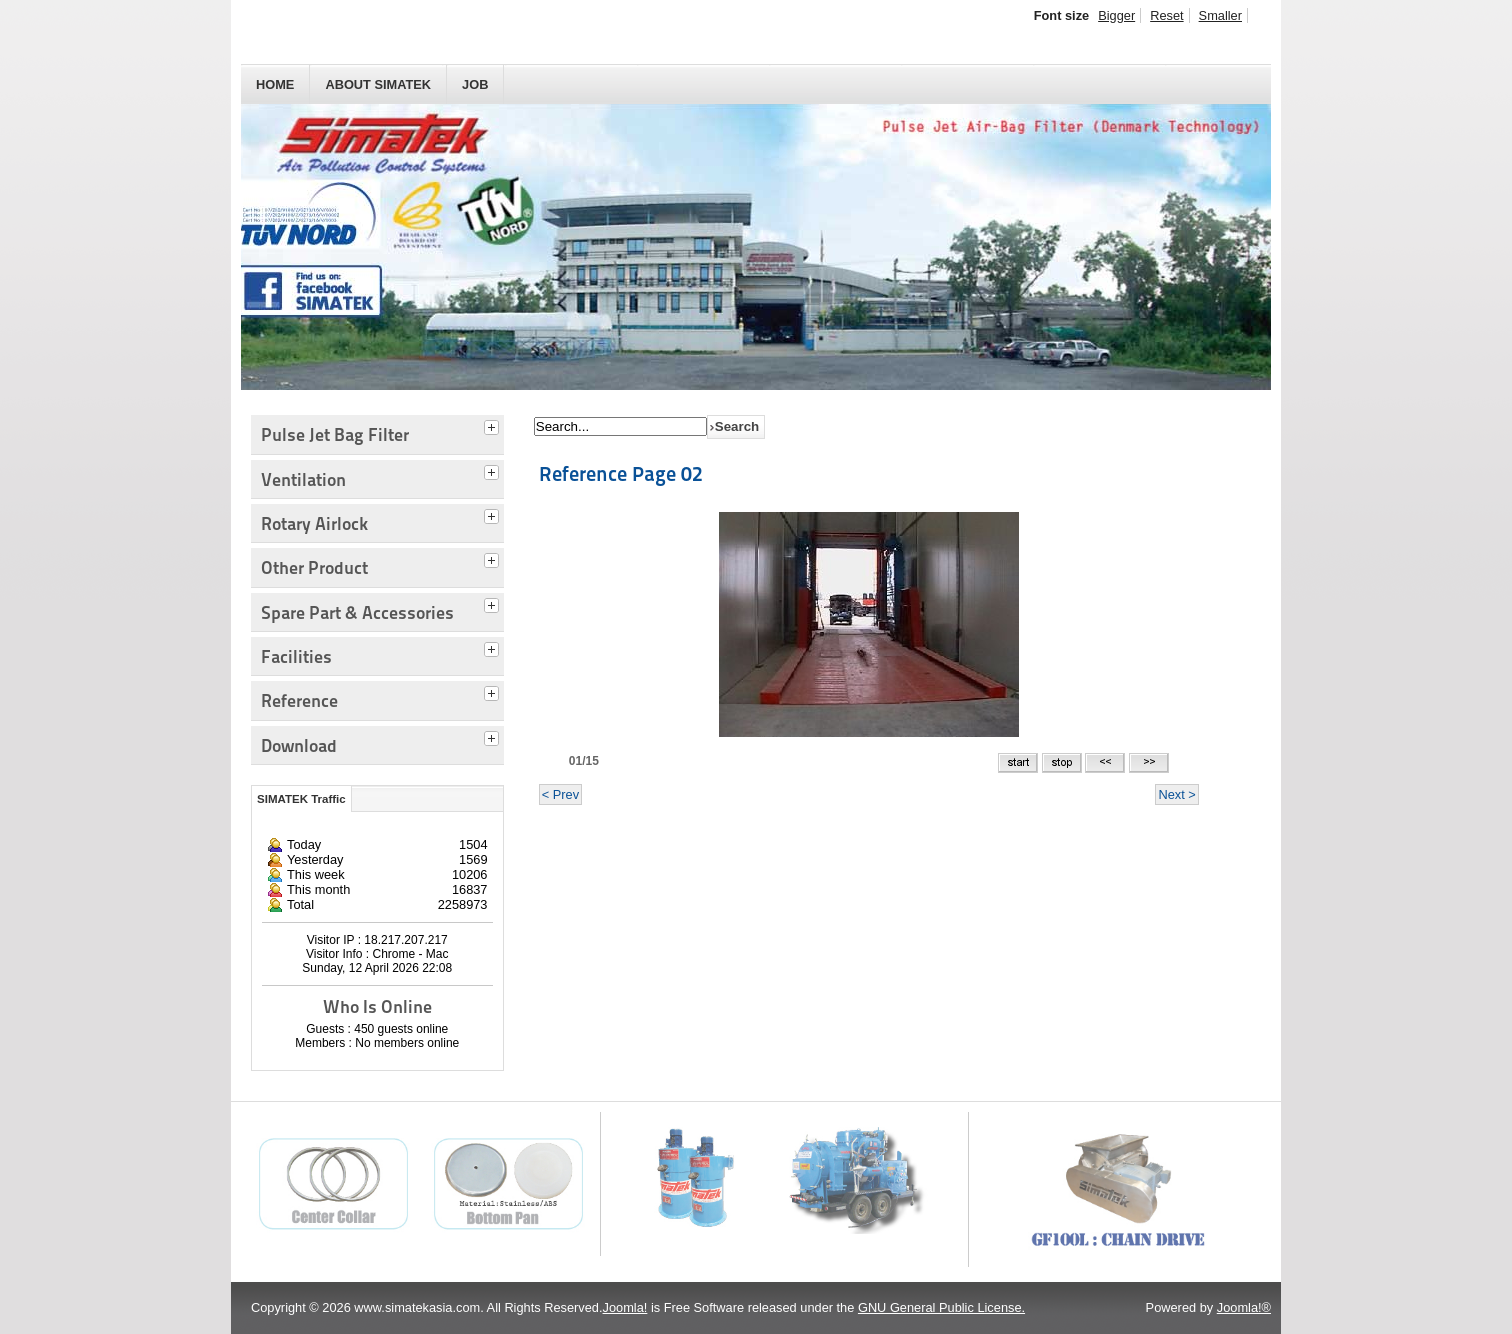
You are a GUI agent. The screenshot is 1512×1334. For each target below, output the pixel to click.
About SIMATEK (378, 84)
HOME (275, 84)
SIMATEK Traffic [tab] (301, 799)
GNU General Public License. (941, 1307)
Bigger (1116, 15)
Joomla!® (1244, 1307)
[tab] (494, 425)
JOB (475, 84)
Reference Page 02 (621, 474)
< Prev (560, 794)
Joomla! (625, 1307)
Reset (1166, 15)
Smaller (1220, 15)
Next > (1176, 794)
